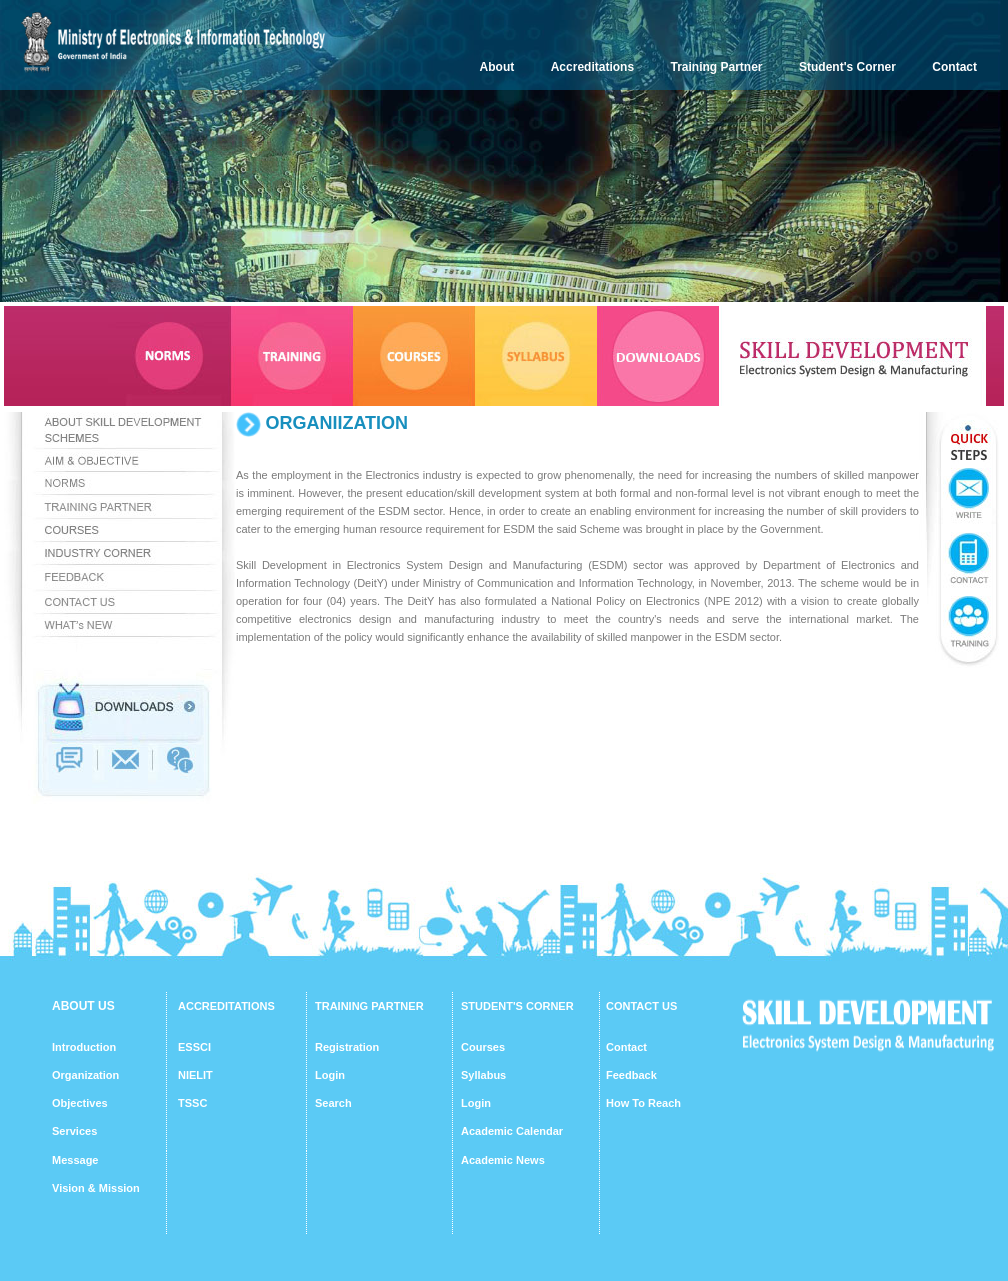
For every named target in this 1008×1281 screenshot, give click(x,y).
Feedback (631, 1075)
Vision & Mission (96, 1188)
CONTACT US (641, 1006)
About (497, 67)
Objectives (80, 1103)
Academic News (503, 1160)
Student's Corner (847, 67)
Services (74, 1131)
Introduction (84, 1047)
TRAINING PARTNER (369, 1006)
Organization (85, 1075)
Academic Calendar (512, 1131)
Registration (347, 1047)
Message (75, 1160)
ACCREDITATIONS (226, 1006)
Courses (483, 1047)
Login (330, 1075)
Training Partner (717, 67)
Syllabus (483, 1075)
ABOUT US (83, 1006)
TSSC (192, 1103)
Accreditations (592, 67)
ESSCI (194, 1047)
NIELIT (195, 1075)
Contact (954, 67)
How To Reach (643, 1103)
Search (333, 1103)
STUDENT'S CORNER (517, 1006)
